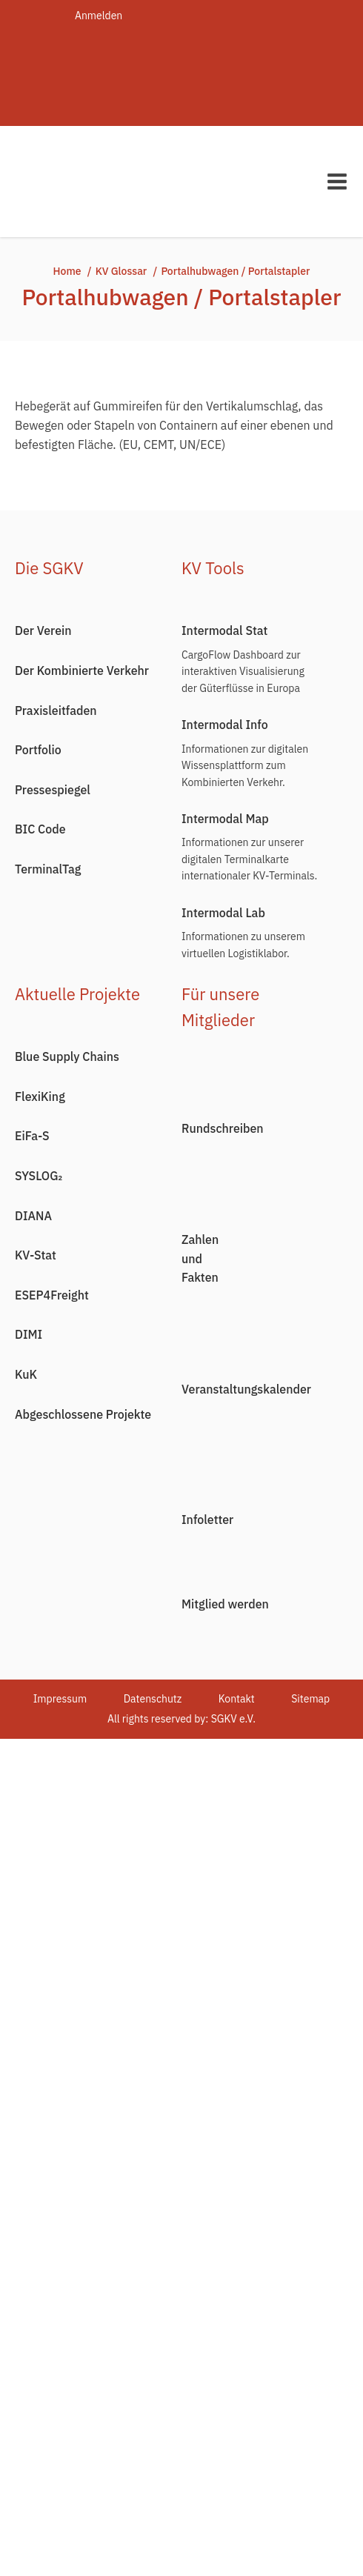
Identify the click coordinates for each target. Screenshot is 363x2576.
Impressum (60, 1698)
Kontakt (237, 1698)
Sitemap (310, 1698)
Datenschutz (153, 1698)
